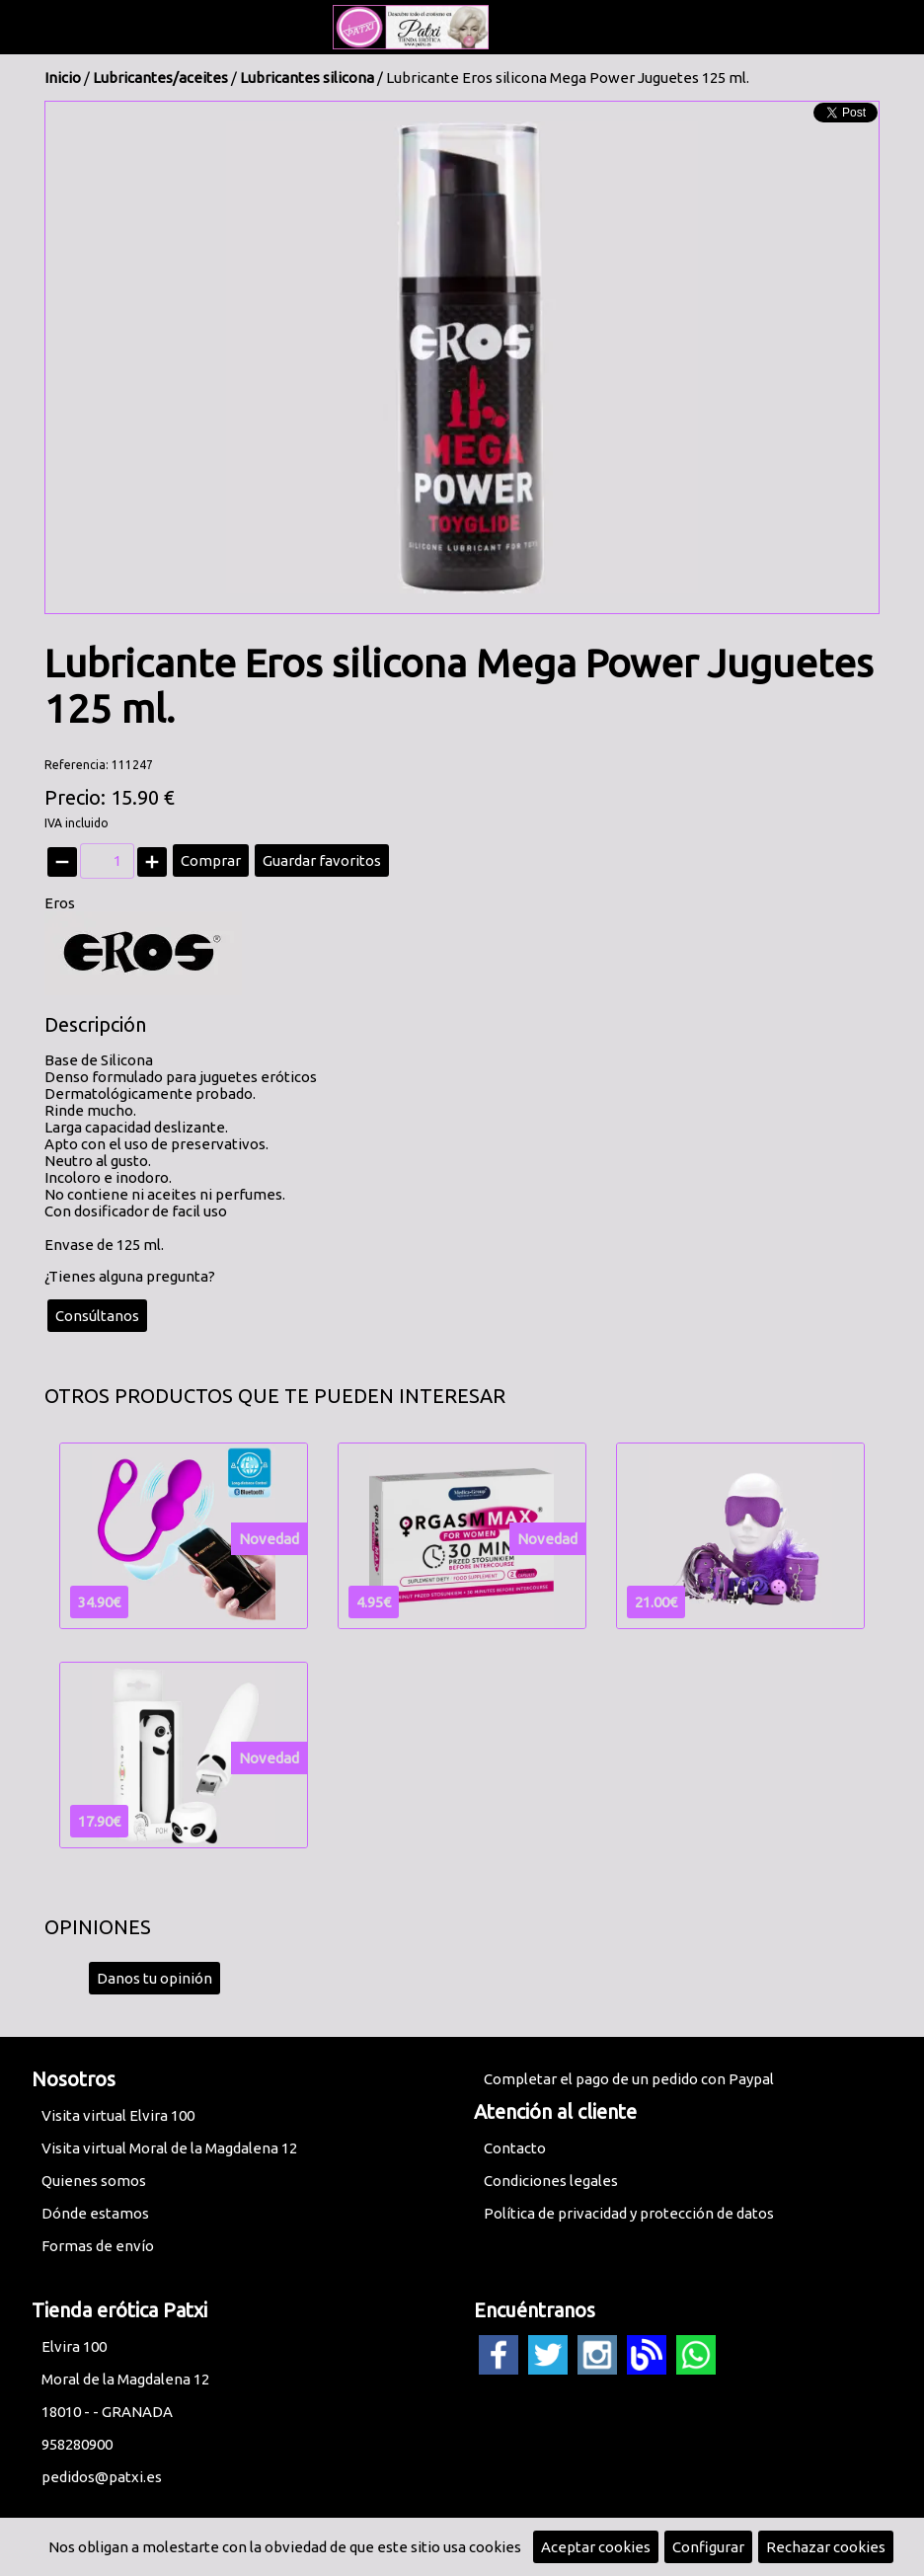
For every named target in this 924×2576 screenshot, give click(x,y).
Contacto (515, 2148)
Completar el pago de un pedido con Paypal (629, 2078)
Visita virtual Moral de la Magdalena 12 (169, 2148)
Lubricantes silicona (307, 77)
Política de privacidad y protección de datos (629, 2213)
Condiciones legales (551, 2180)
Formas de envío (97, 2245)
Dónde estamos (95, 2213)
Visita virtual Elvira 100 (117, 2115)
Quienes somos (93, 2180)
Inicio (62, 77)
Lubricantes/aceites (160, 77)
